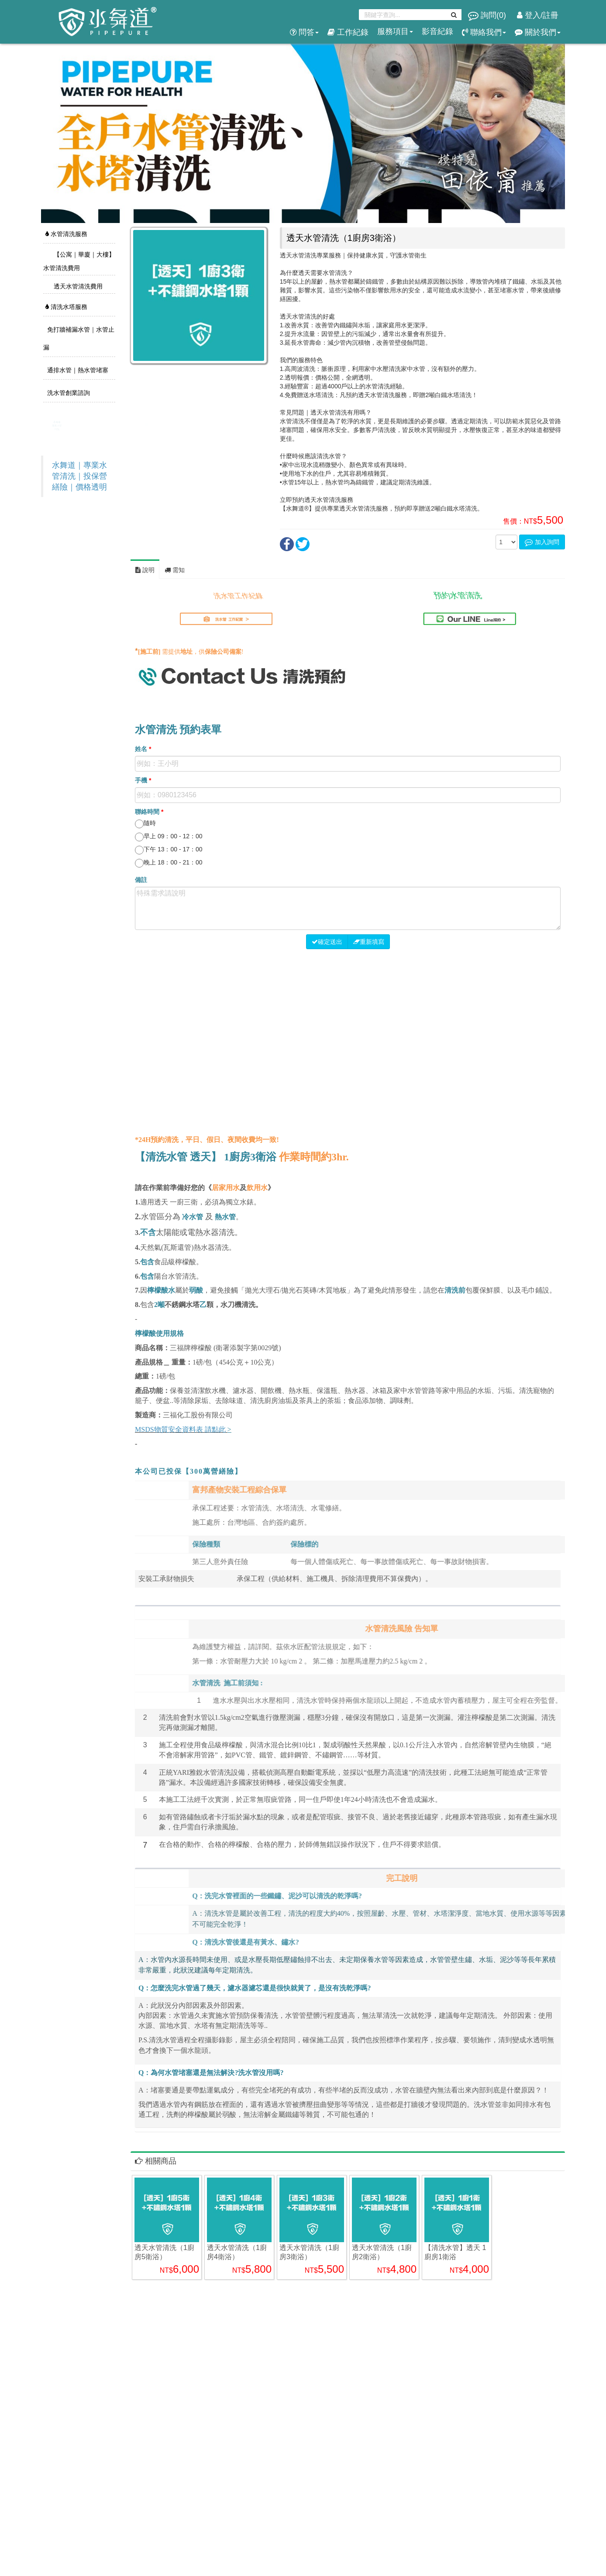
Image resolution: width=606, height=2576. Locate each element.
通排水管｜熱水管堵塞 (76, 370)
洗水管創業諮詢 (67, 392)
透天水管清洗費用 (77, 286)
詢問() (488, 15)
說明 (145, 569)
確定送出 (327, 941)
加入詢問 (542, 542)
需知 (175, 569)
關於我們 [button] (538, 32)
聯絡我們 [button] (484, 32)
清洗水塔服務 (66, 306)
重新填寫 (368, 941)
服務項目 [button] (395, 31)
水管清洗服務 (66, 233)
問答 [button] (304, 32)
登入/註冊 (537, 15)
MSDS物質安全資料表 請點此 (180, 1429)
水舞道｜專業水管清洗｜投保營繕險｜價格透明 (79, 476)
